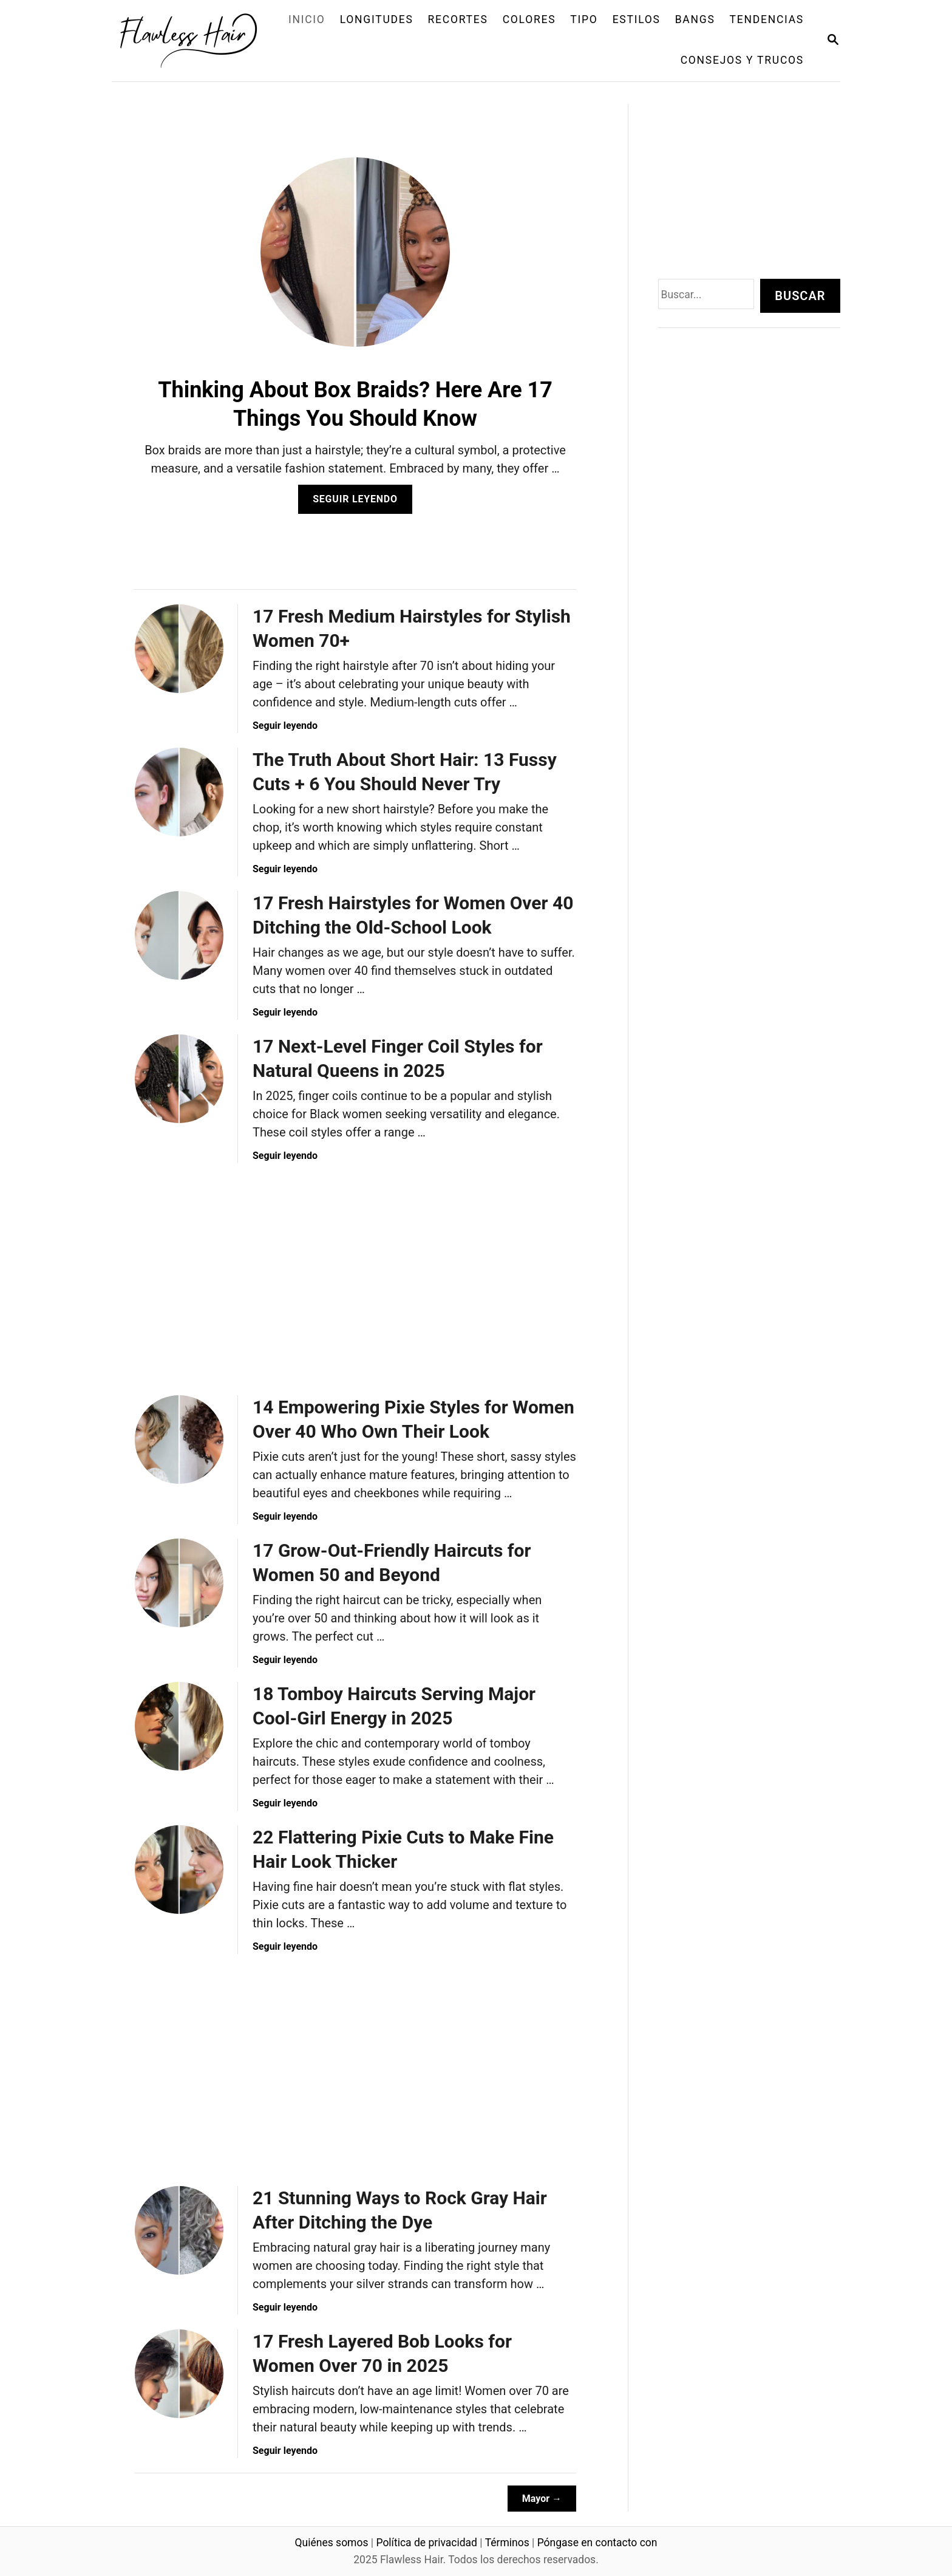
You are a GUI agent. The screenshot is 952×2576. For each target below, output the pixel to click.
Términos (507, 2543)
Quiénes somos (332, 2543)
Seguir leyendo (359, 502)
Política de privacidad (426, 2543)
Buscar (800, 296)
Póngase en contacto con (597, 2543)
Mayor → (542, 2498)
